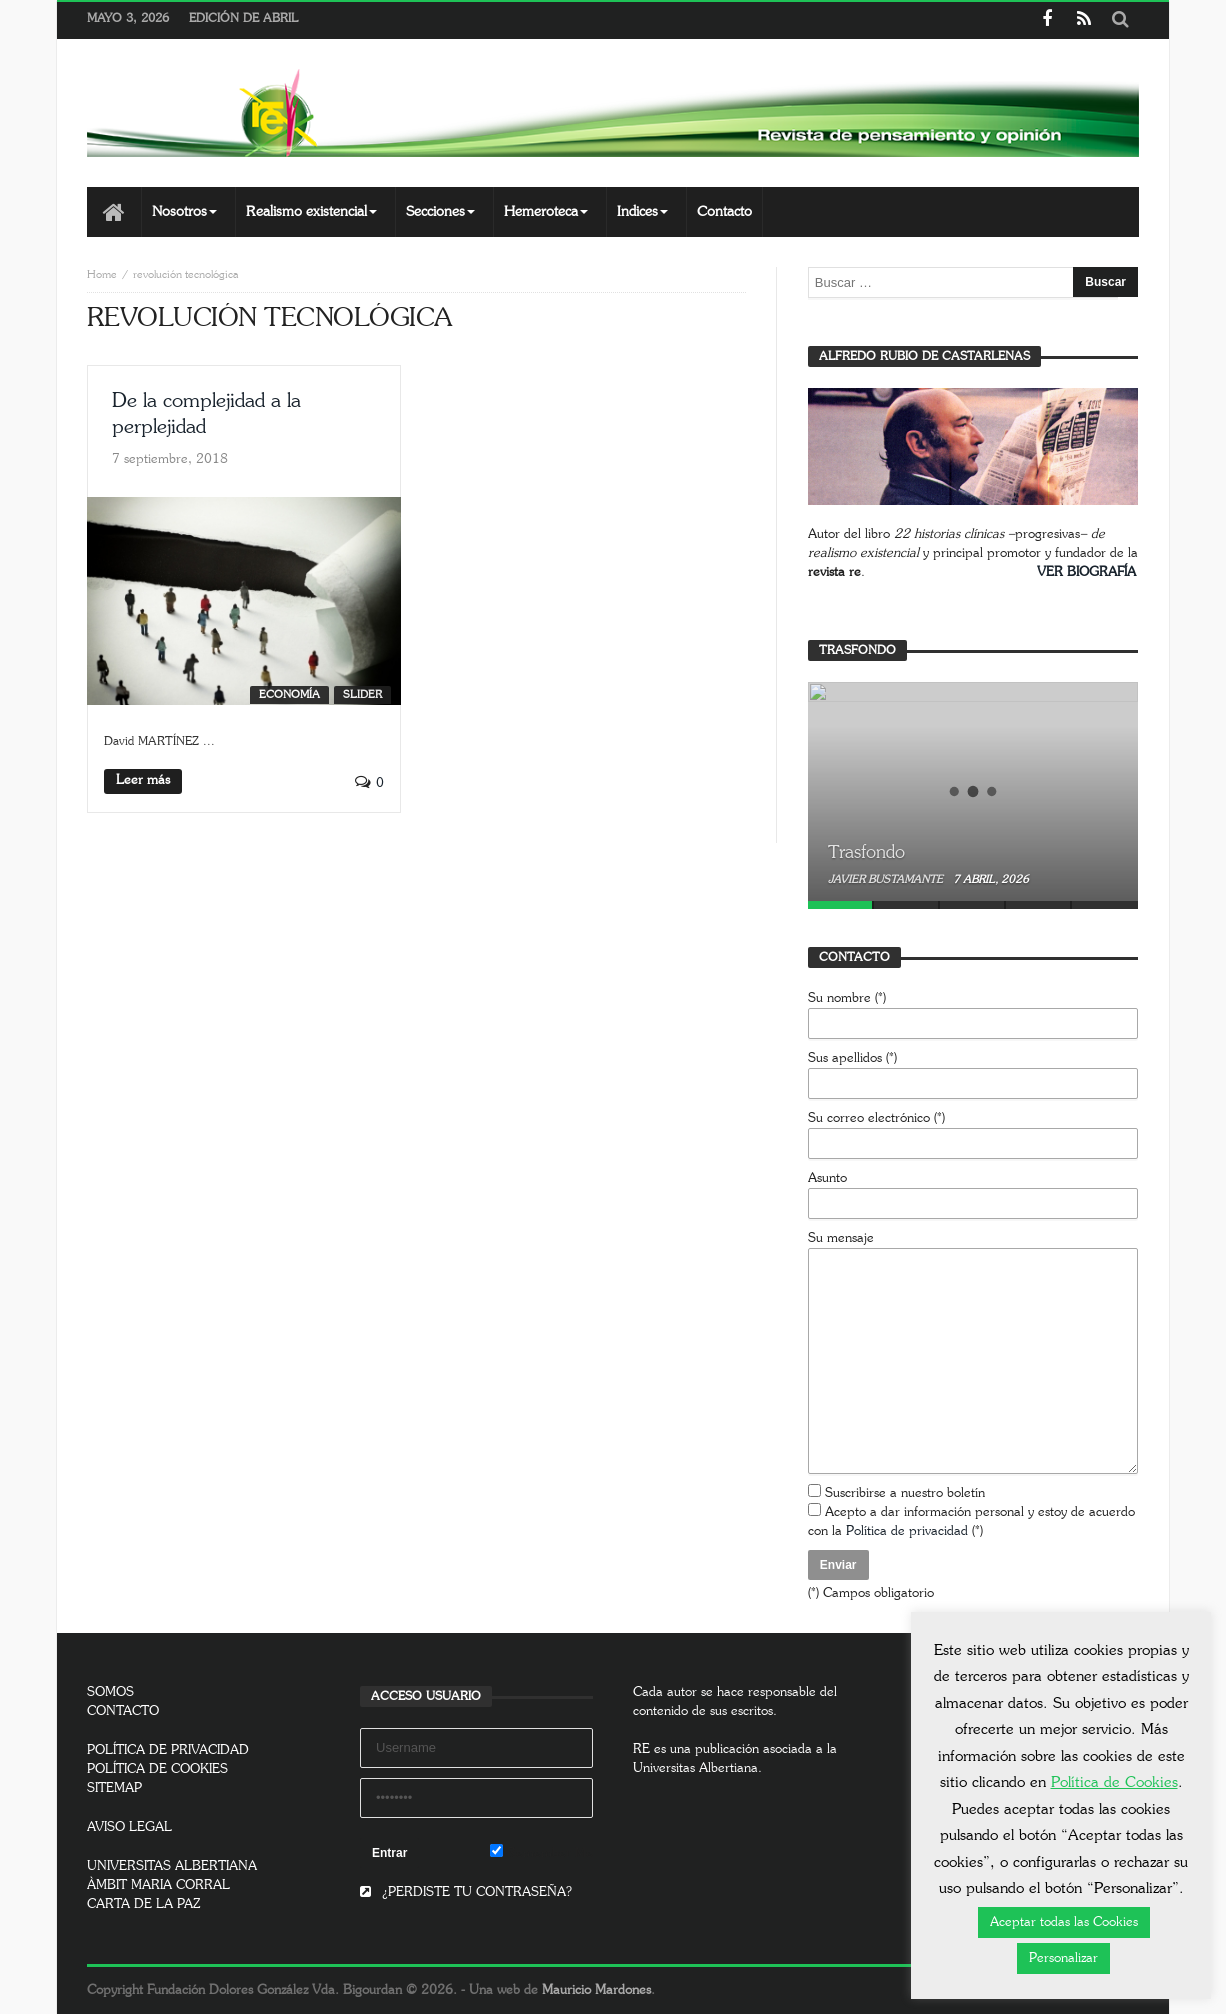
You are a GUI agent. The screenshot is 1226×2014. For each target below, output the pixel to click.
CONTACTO (123, 1711)
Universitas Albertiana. (697, 1768)
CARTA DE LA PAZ (144, 1904)
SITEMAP (114, 1788)
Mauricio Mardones (596, 1990)
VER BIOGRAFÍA (1086, 572)
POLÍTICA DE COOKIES (157, 1769)
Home (102, 274)
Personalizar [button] (1063, 1958)
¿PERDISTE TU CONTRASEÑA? (466, 1892)
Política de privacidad (907, 1531)
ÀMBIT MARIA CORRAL (158, 1885)
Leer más (143, 780)
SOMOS (110, 1692)
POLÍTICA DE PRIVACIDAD (168, 1750)
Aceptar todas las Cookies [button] (1064, 1922)
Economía (289, 694)
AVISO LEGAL (129, 1827)
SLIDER (362, 694)
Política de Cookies (1114, 1782)
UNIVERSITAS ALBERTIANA (172, 1866)
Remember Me (541, 1852)
